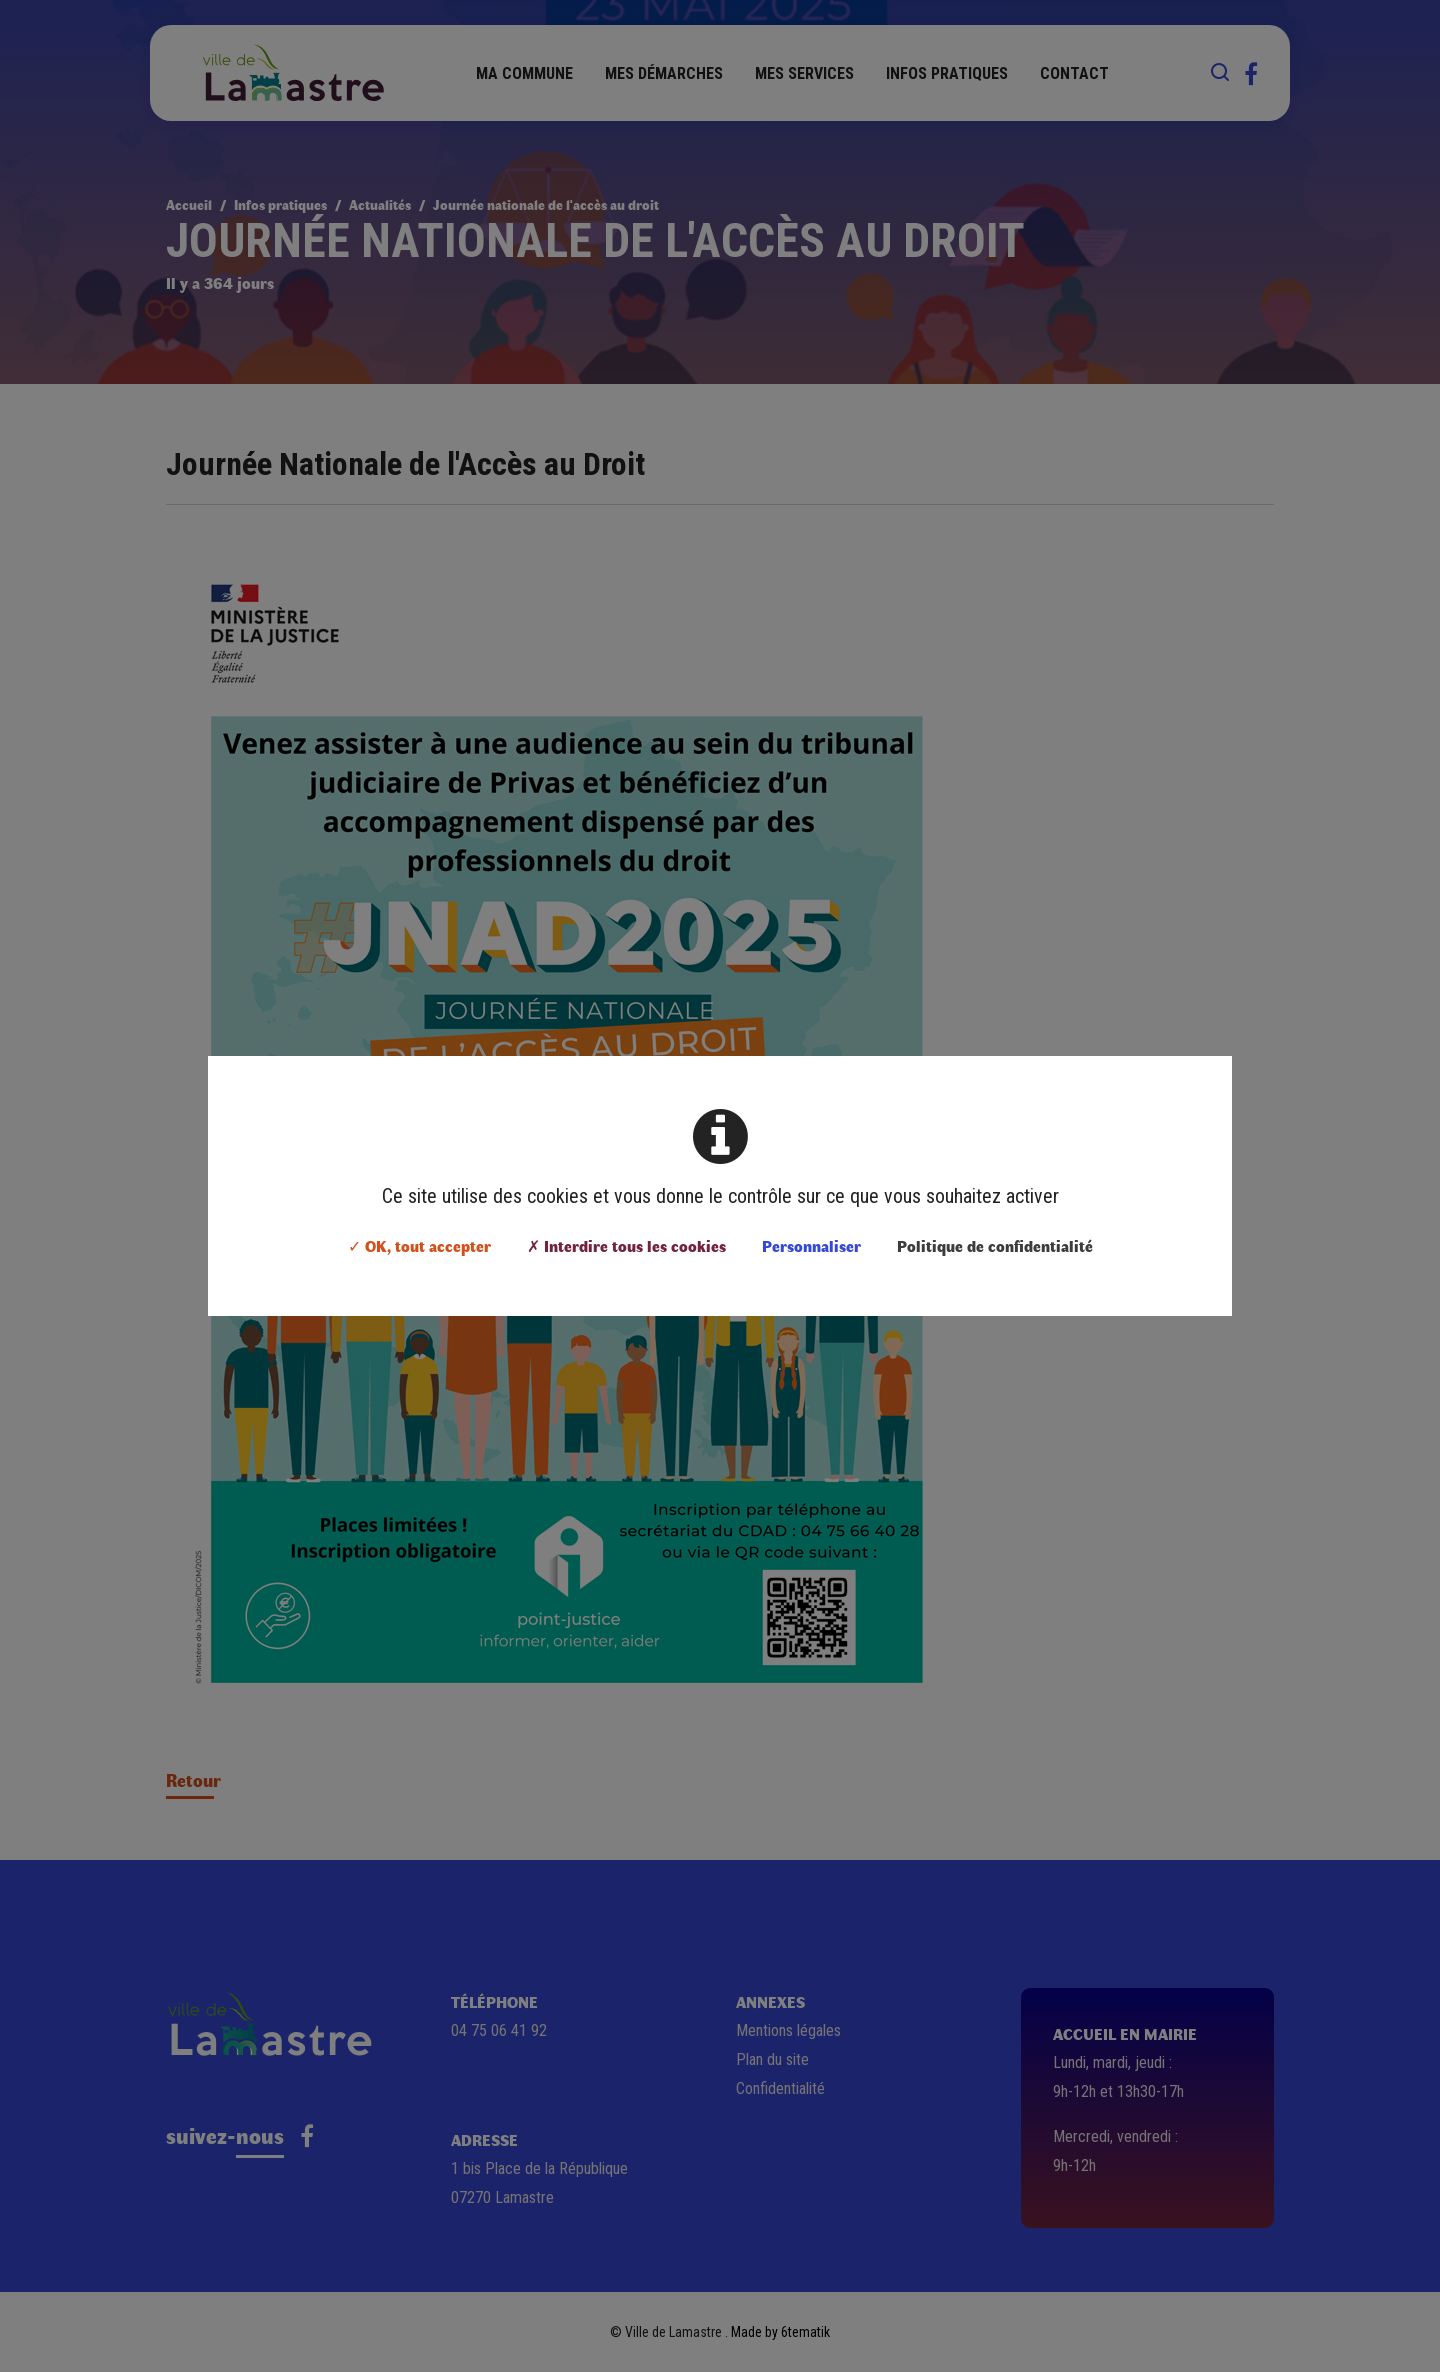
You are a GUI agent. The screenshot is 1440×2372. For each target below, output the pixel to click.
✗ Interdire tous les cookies (626, 1245)
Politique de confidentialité (995, 1245)
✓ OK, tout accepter (419, 1245)
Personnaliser (811, 1245)
